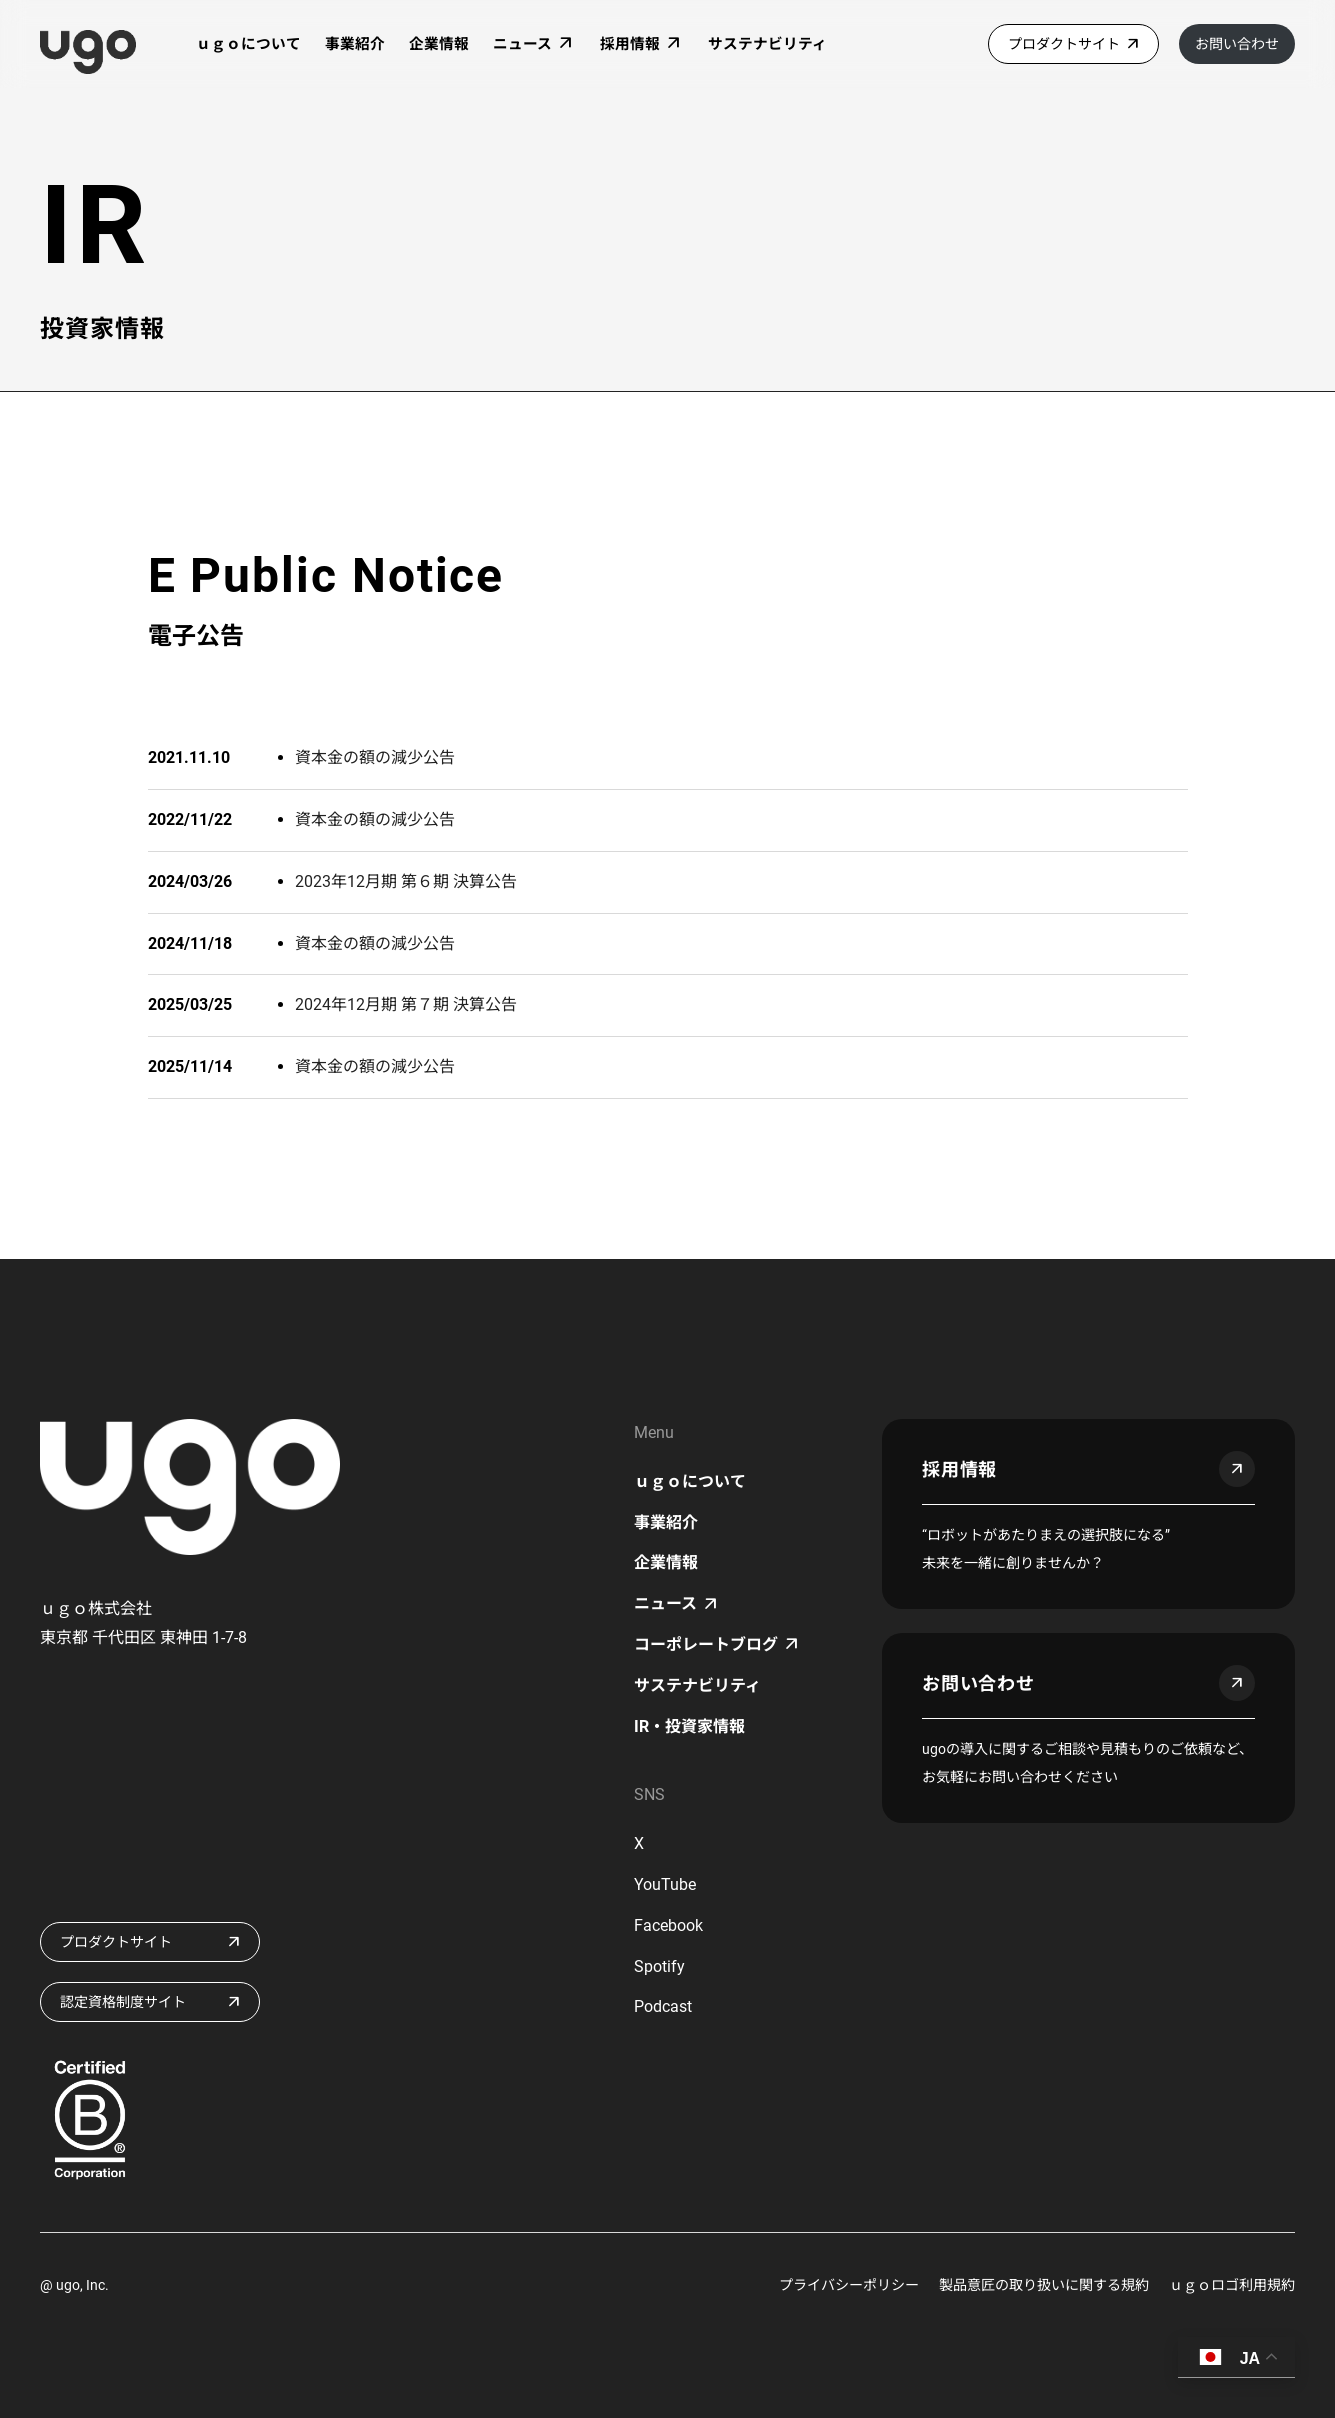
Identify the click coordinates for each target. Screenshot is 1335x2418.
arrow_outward (1237, 1469)
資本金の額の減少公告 (375, 757)
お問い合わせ (1237, 44)
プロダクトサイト (1064, 44)
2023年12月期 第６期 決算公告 (406, 881)
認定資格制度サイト (123, 2002)
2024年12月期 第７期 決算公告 (406, 1004)
